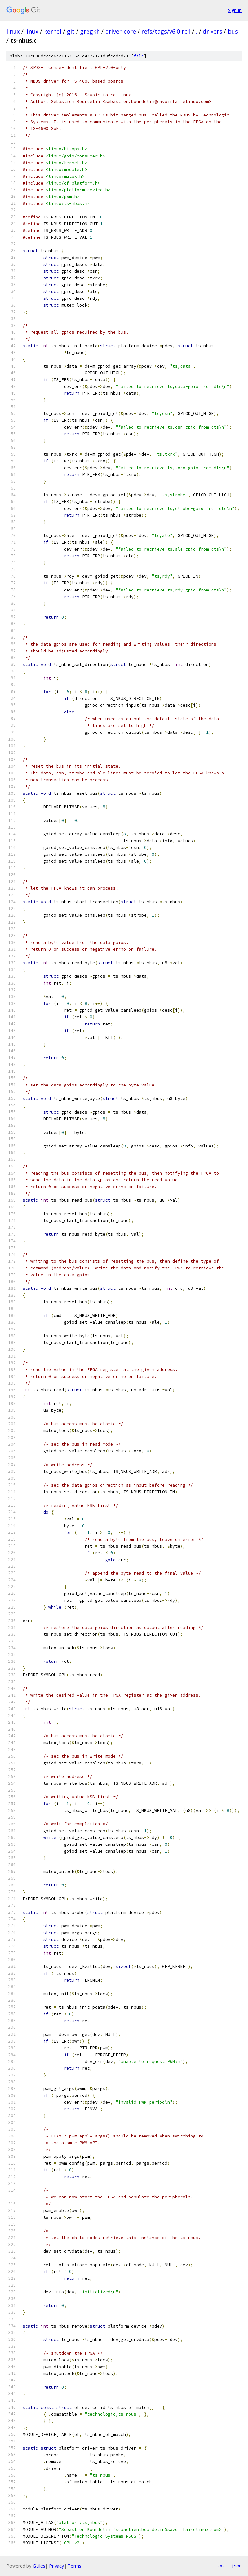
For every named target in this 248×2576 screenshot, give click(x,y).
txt (221, 2566)
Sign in (235, 10)
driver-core (120, 31)
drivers (212, 31)
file (139, 56)
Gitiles (39, 2566)
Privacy (56, 2566)
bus (233, 31)
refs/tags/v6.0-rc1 (166, 31)
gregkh (90, 31)
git (71, 31)
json (236, 2566)
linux (13, 31)
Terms (74, 2566)
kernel (52, 31)
